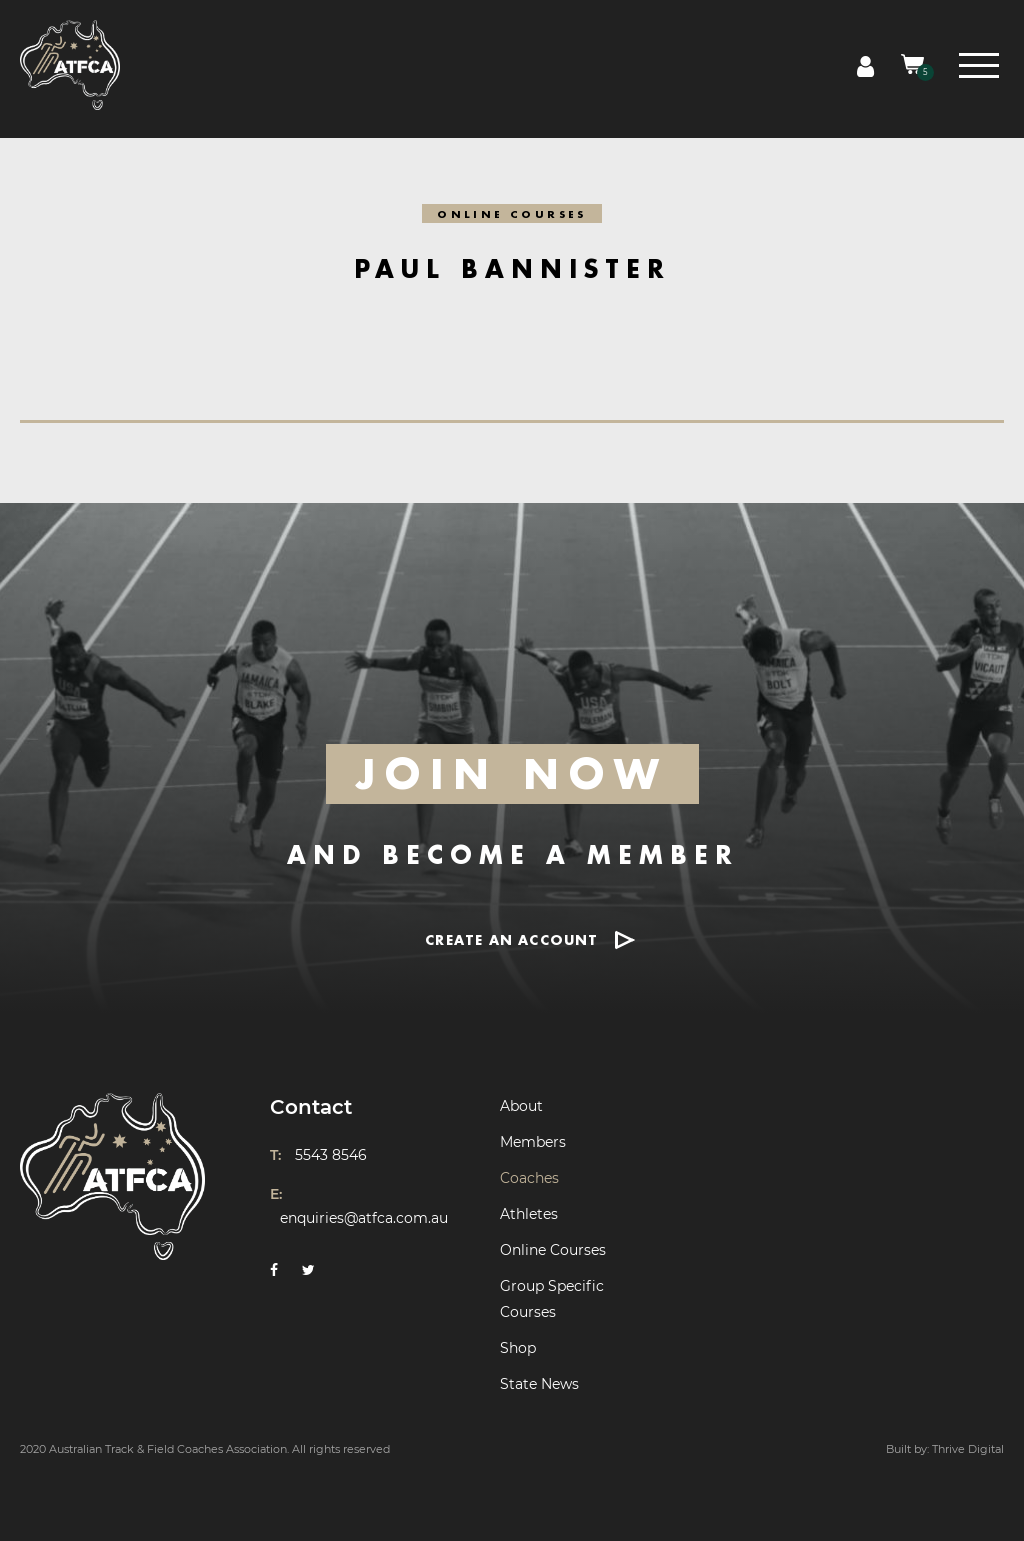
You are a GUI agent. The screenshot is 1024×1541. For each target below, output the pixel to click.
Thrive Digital (968, 1449)
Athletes (529, 1214)
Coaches (529, 1178)
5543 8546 (331, 1155)
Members (533, 1142)
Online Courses (553, 1250)
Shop (518, 1348)
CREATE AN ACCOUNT (511, 939)
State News (539, 1384)
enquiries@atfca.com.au (364, 1218)
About (521, 1106)
